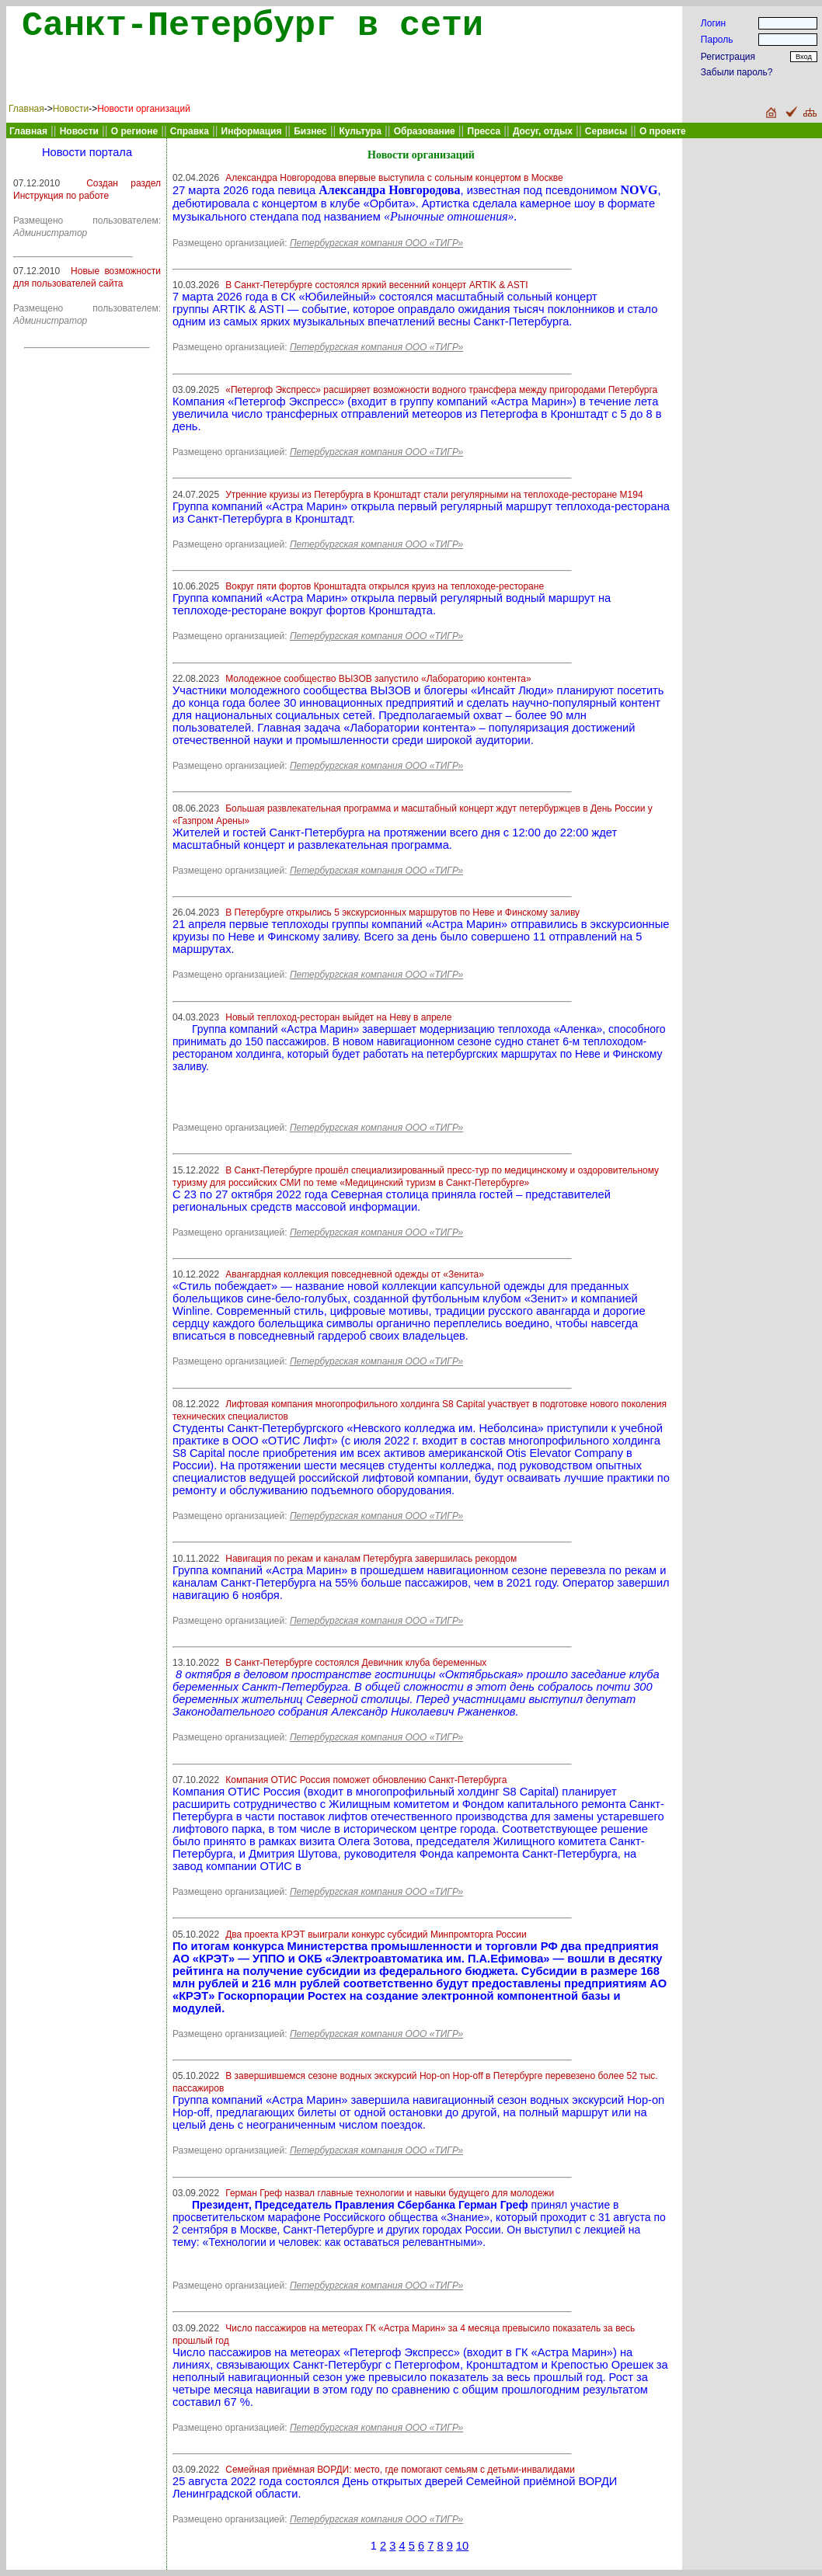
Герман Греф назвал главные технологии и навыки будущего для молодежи (389, 2193)
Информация (251, 131)
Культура (360, 131)
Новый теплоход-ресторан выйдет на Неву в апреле (338, 1017)
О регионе (134, 131)
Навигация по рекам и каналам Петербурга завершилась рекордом (371, 1558)
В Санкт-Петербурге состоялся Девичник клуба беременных (355, 1662)
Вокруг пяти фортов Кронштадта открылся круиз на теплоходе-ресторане (384, 586)
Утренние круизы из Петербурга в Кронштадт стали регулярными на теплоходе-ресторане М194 (434, 494)
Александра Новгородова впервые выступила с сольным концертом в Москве (394, 177)
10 (462, 2545)
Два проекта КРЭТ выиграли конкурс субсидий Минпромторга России (375, 1934)
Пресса (484, 131)
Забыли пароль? (737, 72)
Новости (71, 108)
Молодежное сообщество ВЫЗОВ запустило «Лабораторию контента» (378, 678)
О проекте (662, 131)
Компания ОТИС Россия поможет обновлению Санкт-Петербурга (366, 1780)
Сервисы (606, 131)
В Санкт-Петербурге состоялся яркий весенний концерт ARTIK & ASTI (376, 285)
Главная (26, 108)
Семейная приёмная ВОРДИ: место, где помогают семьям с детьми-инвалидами (400, 2469)
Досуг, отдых (543, 131)
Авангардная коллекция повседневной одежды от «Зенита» (354, 1274)
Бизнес (310, 131)
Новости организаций (143, 108)
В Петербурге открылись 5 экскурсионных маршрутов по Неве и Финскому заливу (402, 912)
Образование (424, 131)
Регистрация (728, 56)
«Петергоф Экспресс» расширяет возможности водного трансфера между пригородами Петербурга (441, 389)
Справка (189, 131)
